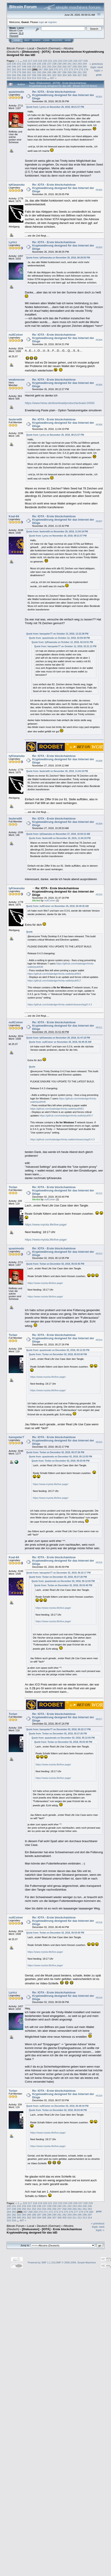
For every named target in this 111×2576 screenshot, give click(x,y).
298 (34, 75)
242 (74, 63)
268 (46, 69)
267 (40, 69)
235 (39, 63)
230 (14, 63)
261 (9, 69)
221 (50, 60)
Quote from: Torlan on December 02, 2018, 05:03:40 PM (55, 1264)
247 (19, 66)
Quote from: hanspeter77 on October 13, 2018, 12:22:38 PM (57, 634)
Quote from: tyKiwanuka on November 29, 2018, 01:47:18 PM (58, 1038)
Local (30, 48)
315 (39, 78)
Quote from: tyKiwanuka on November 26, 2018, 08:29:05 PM (58, 257)
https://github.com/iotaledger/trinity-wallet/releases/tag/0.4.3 (60, 1004)
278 (14, 72)
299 (39, 75)
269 (51, 69)
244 (84, 63)
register (52, 22)
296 (24, 75)
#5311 (99, 1027)
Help (27, 40)
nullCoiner (16, 334)
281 (29, 72)
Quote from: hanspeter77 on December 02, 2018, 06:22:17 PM (58, 1573)
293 (9, 75)
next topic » (98, 68)
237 (49, 63)
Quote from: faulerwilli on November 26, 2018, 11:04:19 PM (57, 531)
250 (34, 66)
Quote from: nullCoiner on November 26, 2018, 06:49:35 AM (57, 906)
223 (60, 60)
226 (75, 60)
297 (29, 75)
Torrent (14, 36)
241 (69, 63)
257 (69, 66)
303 (59, 75)
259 (79, 66)
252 (44, 66)
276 (86, 69)
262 (14, 69)
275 (81, 69)
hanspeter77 (17, 1437)
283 (39, 72)
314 (34, 78)
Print (98, 74)
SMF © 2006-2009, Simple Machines (76, 2262)
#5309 (99, 823)
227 (80, 60)
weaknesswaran (20, 379)
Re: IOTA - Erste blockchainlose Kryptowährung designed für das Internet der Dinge (63, 95)
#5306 (99, 424)
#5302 (99, 190)
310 (14, 78)
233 (29, 63)
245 (9, 66)
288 (64, 72)
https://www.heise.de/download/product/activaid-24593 (60, 403)
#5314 (99, 1340)
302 (54, 75)
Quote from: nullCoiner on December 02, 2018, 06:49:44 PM (57, 2106)
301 (49, 75)
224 (65, 60)
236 (44, 63)
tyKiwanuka (17, 184)
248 (24, 66)
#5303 (99, 247)
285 (49, 72)
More (68, 40)
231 (19, 63)
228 (85, 60)
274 (76, 69)
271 (61, 69)
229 (9, 63)
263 (19, 69)
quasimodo (16, 91)
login (41, 22)
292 (84, 72)
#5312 (99, 1193)
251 (39, 66)
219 (40, 60)
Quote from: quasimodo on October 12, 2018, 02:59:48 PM (59, 638)
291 (79, 72)
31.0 (21, 33)
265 (29, 69)
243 (79, 63)
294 (14, 75)
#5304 (99, 340)
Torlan (13, 1187)
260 (84, 66)
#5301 (99, 96)
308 (84, 75)
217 (30, 60)
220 (45, 60)
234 (34, 63)
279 (19, 72)
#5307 (99, 521)
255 (59, 66)
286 (54, 72)
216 (25, 60)
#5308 (99, 761)
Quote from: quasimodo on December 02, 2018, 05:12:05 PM (57, 1350)
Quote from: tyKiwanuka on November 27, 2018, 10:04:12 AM (58, 834)
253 (49, 66)
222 (55, 60)
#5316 (99, 1562)
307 (79, 75)
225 (70, 60)
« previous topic (96, 65)
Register (57, 40)
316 (44, 78)
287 (59, 72)
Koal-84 (14, 516)
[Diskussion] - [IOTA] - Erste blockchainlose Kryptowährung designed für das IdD (44, 2231)
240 (64, 63)
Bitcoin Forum (15, 48)
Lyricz (13, 242)
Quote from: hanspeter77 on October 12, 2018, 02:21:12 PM (65, 646)
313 (29, 78)
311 (19, 78)
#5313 (99, 1253)
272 (66, 69)
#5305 (99, 384)
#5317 (99, 1719)
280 (24, 72)
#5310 (99, 894)
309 (9, 78)
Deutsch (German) (49, 48)
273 (71, 69)
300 (44, 75)
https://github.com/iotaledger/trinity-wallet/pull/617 (54, 980)
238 (54, 63)
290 (74, 72)
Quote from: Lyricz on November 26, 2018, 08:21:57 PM (55, 107)
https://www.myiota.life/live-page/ (46, 1224)
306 (74, 75)
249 (29, 66)
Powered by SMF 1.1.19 (41, 2262)
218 (35, 60)
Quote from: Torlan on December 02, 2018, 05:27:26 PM (55, 1452)
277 (9, 72)
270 (56, 69)
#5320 (99, 2095)
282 (34, 72)
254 (54, 66)
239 (59, 63)
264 (24, 69)
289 (69, 72)
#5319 (99, 1997)
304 (64, 75)
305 (69, 75)
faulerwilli (15, 419)
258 (74, 66)
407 (52, 78)
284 (44, 72)
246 (14, 66)
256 (64, 66)
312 (24, 78)
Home (17, 40)
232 (24, 63)
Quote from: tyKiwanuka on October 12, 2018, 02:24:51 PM (62, 642)
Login (46, 40)
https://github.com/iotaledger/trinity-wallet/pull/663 (54, 973)
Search (36, 40)
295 (19, 75)
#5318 (99, 1922)
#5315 (99, 1442)
